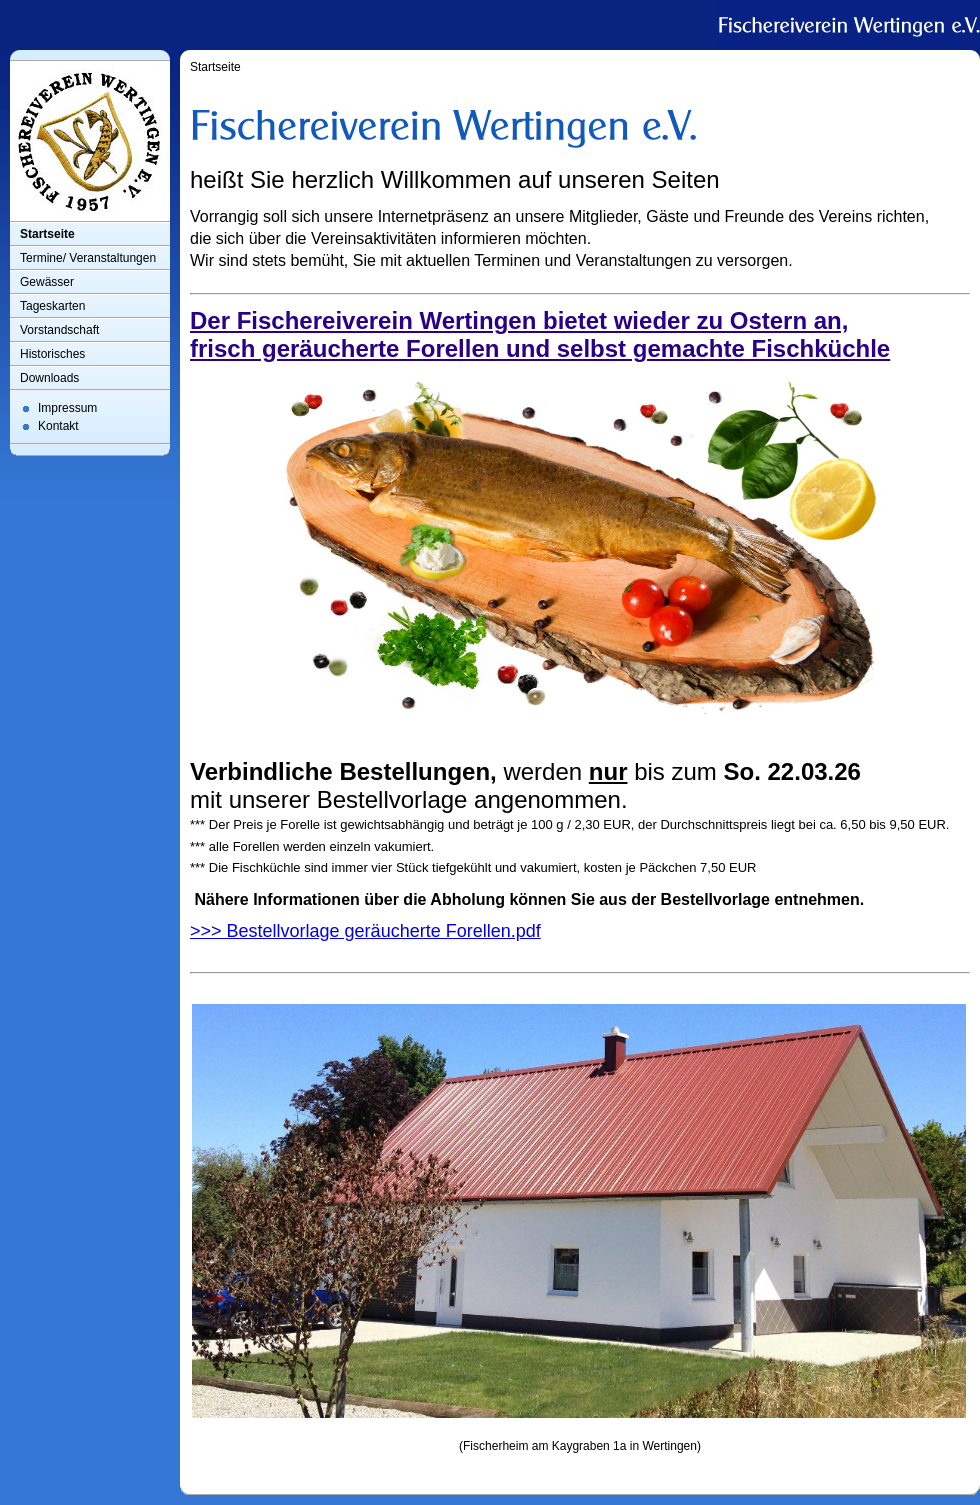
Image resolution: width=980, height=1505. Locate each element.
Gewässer (47, 282)
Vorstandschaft (59, 330)
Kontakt (58, 426)
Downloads (49, 378)
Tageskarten (52, 306)
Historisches (52, 354)
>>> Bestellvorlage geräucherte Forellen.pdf (365, 931)
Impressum (67, 408)
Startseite (47, 234)
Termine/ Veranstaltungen (88, 258)
